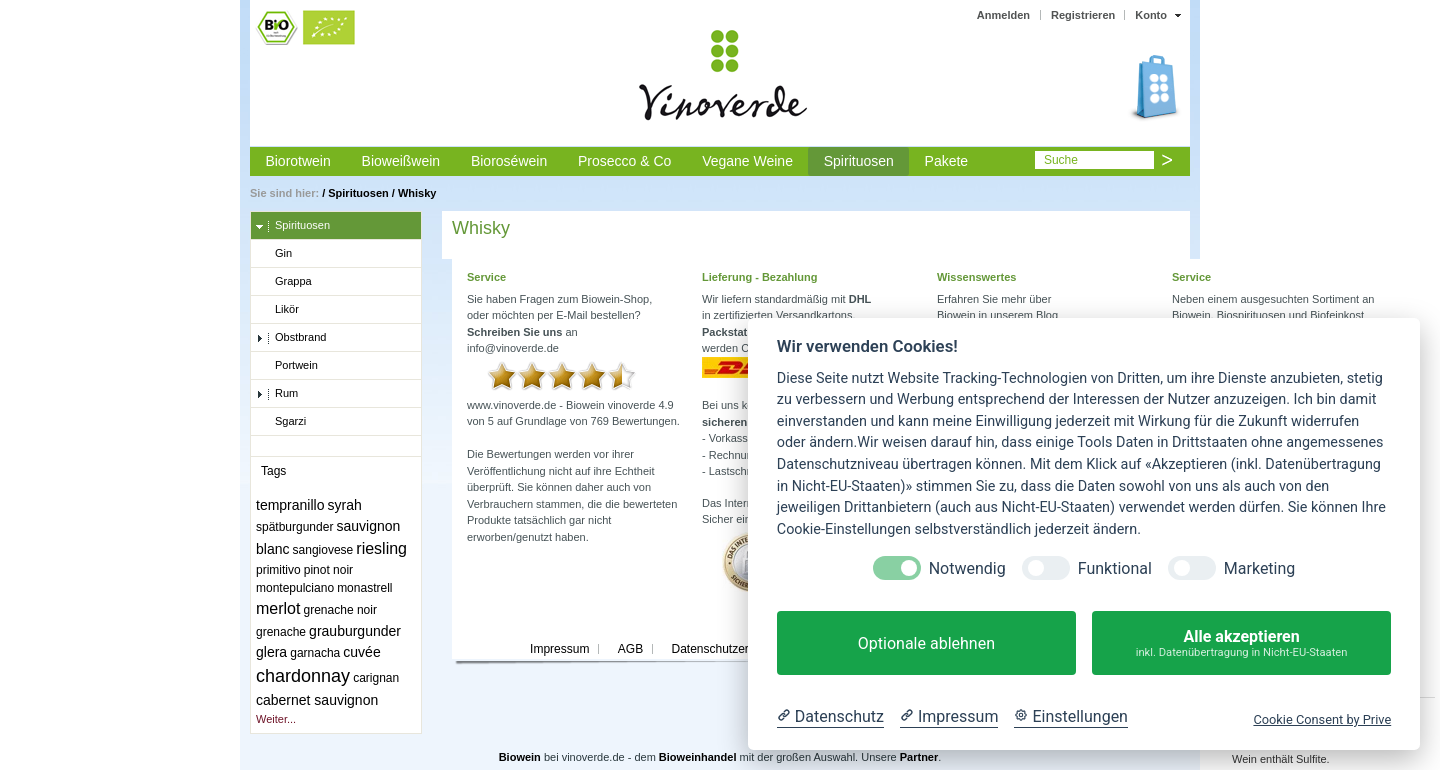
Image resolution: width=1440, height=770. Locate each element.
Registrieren (1083, 15)
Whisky (417, 193)
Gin (274, 254)
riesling (381, 548)
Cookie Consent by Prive (1322, 719)
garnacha (315, 653)
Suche (1061, 160)
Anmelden (1003, 15)
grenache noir (340, 610)
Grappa (284, 282)
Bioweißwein (401, 161)
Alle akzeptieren (1241, 643)
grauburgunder (355, 631)
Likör (277, 310)
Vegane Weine (747, 161)
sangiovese (323, 550)
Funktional (1115, 568)
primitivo (278, 570)
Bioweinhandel (698, 757)
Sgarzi (281, 422)
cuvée (361, 652)
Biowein (520, 757)
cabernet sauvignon (317, 700)
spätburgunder (294, 527)
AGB (630, 649)
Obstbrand (291, 338)
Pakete (947, 161)
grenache (281, 632)
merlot (278, 608)
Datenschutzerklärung (729, 649)
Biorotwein (297, 161)
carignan (376, 678)
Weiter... (276, 719)
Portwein (287, 366)
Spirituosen (859, 161)
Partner (919, 757)
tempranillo (290, 505)
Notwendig (967, 568)
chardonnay (303, 676)
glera (271, 652)
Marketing (1259, 568)
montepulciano (295, 588)
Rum (277, 394)
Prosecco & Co (624, 161)
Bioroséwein (509, 161)
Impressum (559, 649)
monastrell (364, 588)
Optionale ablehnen (926, 643)
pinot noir (328, 570)
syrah (345, 505)
